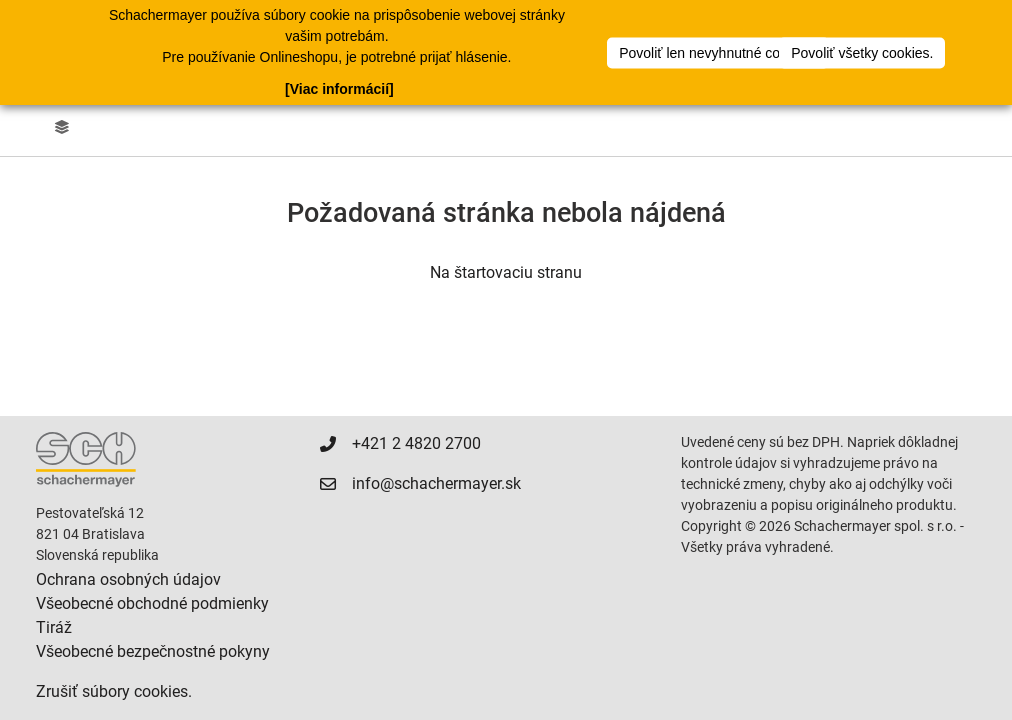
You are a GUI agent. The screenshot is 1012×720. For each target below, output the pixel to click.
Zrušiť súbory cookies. (114, 691)
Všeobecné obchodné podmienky (152, 603)
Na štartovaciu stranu (506, 272)
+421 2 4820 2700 (416, 443)
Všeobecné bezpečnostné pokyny (153, 651)
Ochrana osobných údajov (128, 579)
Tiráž (54, 627)
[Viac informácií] (339, 88)
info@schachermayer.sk (436, 483)
